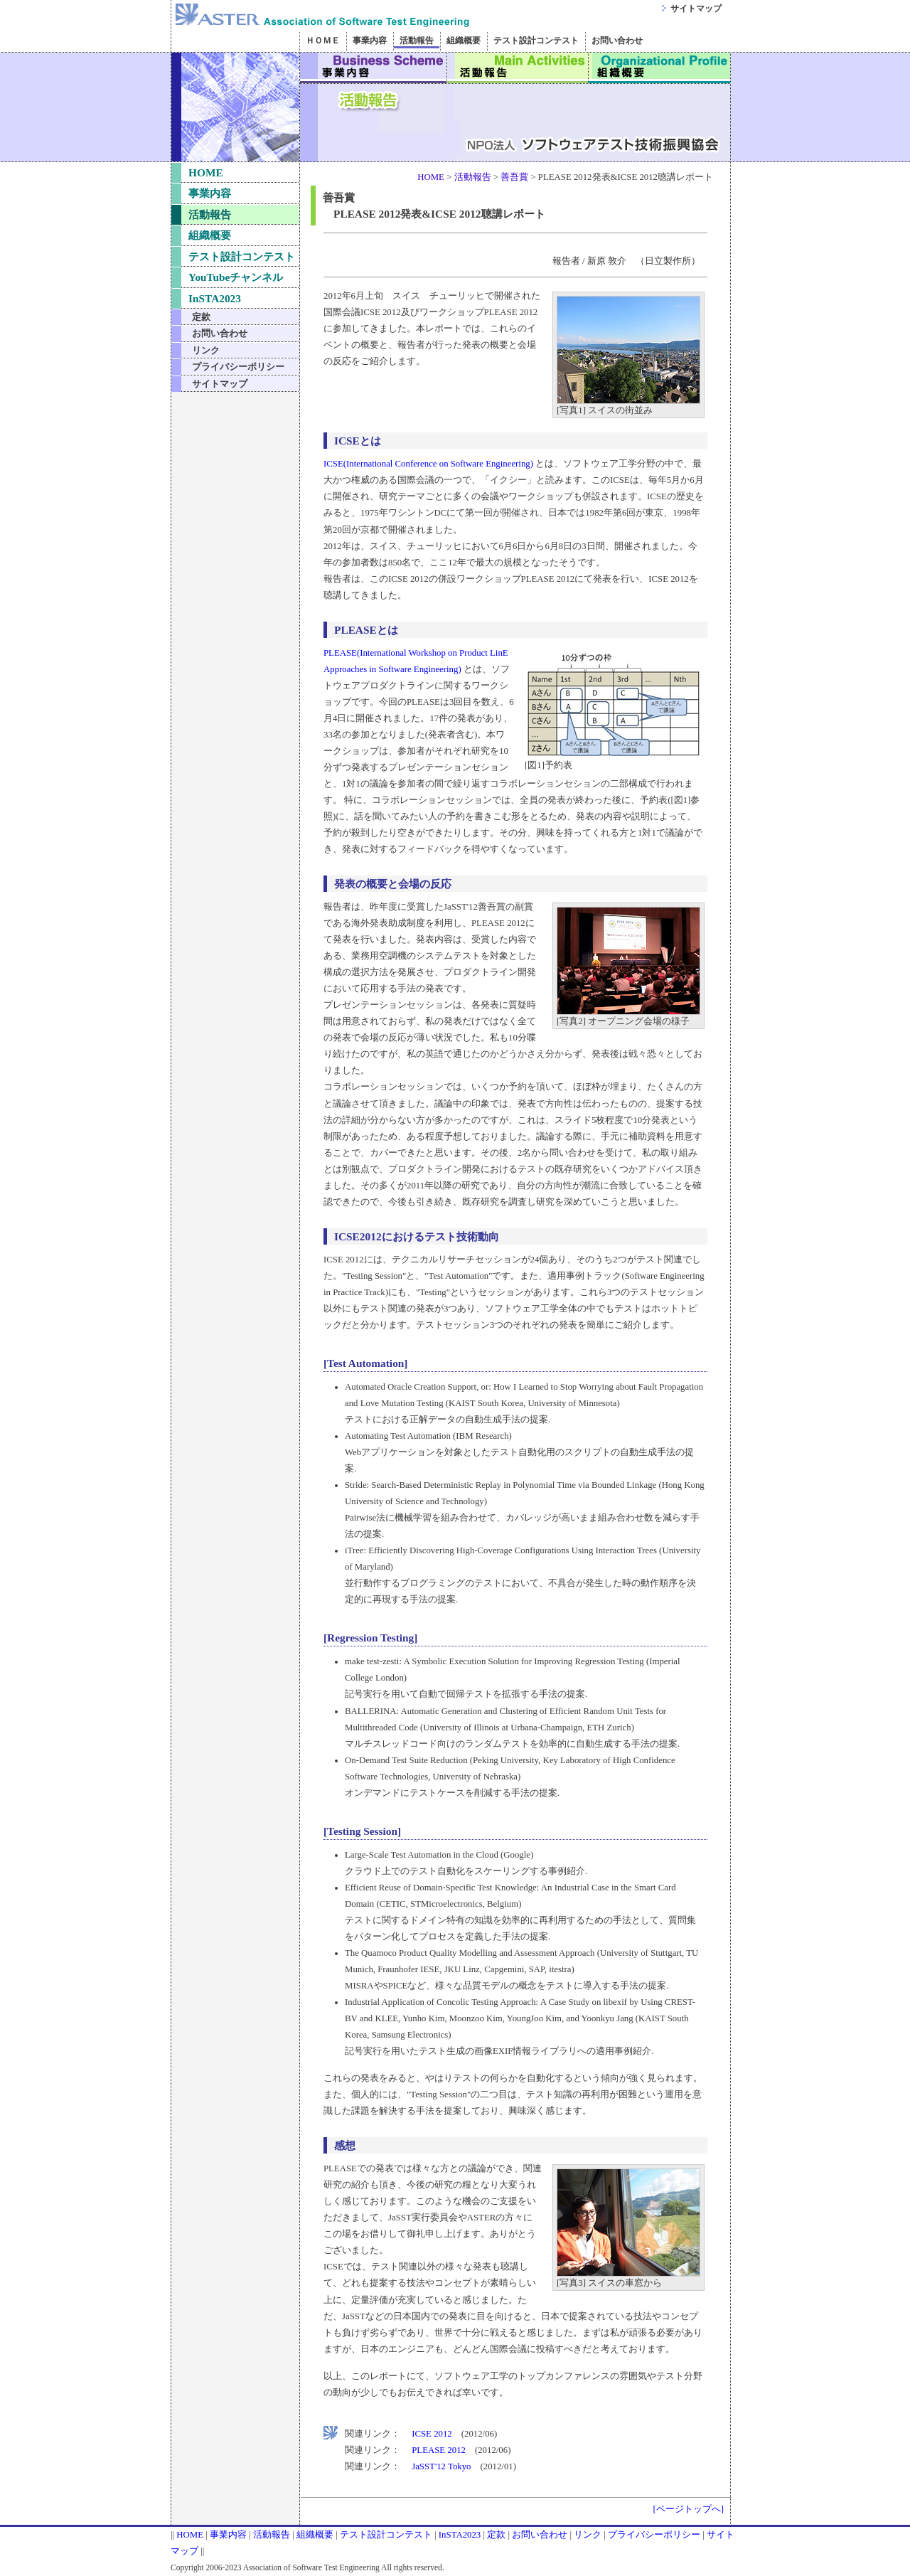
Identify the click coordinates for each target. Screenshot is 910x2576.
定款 (201, 317)
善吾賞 (514, 177)
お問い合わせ (219, 333)
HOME (205, 172)
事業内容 (373, 68)
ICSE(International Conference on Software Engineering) (428, 464)
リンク (206, 350)
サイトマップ (696, 9)
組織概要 (660, 68)
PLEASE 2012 (439, 2450)
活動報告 (518, 68)
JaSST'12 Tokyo (441, 2466)
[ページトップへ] (688, 2509)
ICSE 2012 (432, 2434)
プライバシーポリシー (238, 366)
